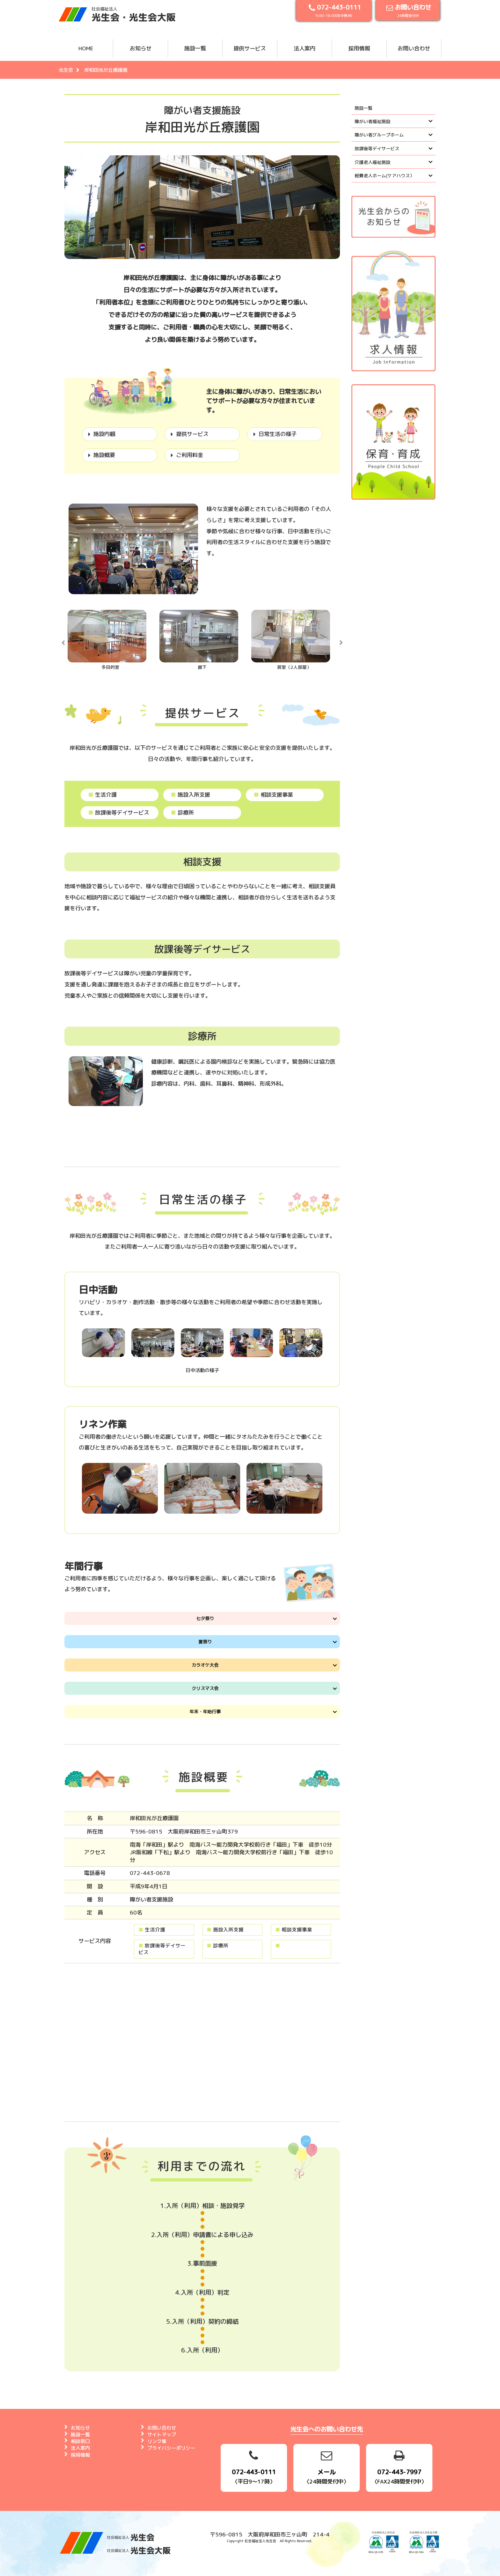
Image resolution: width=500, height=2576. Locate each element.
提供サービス (249, 48)
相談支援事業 (273, 795)
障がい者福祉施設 (372, 121)
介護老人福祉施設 (372, 162)
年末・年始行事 (205, 1712)
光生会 (66, 70)
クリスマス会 (205, 1688)
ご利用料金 (189, 455)
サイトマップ (161, 2434)
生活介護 (102, 795)
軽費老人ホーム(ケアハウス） (384, 176)
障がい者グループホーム (379, 135)
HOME (85, 48)
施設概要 (104, 455)
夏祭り (205, 1642)
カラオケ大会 (205, 1665)
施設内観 (104, 434)
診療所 (182, 812)
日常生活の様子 (278, 434)
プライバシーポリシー (171, 2448)
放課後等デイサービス (118, 812)
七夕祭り (205, 1618)
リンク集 (156, 2441)
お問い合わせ (414, 48)
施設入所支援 (190, 795)
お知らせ (140, 48)
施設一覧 (195, 48)
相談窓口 (80, 2441)
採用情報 (359, 48)
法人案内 (304, 48)
